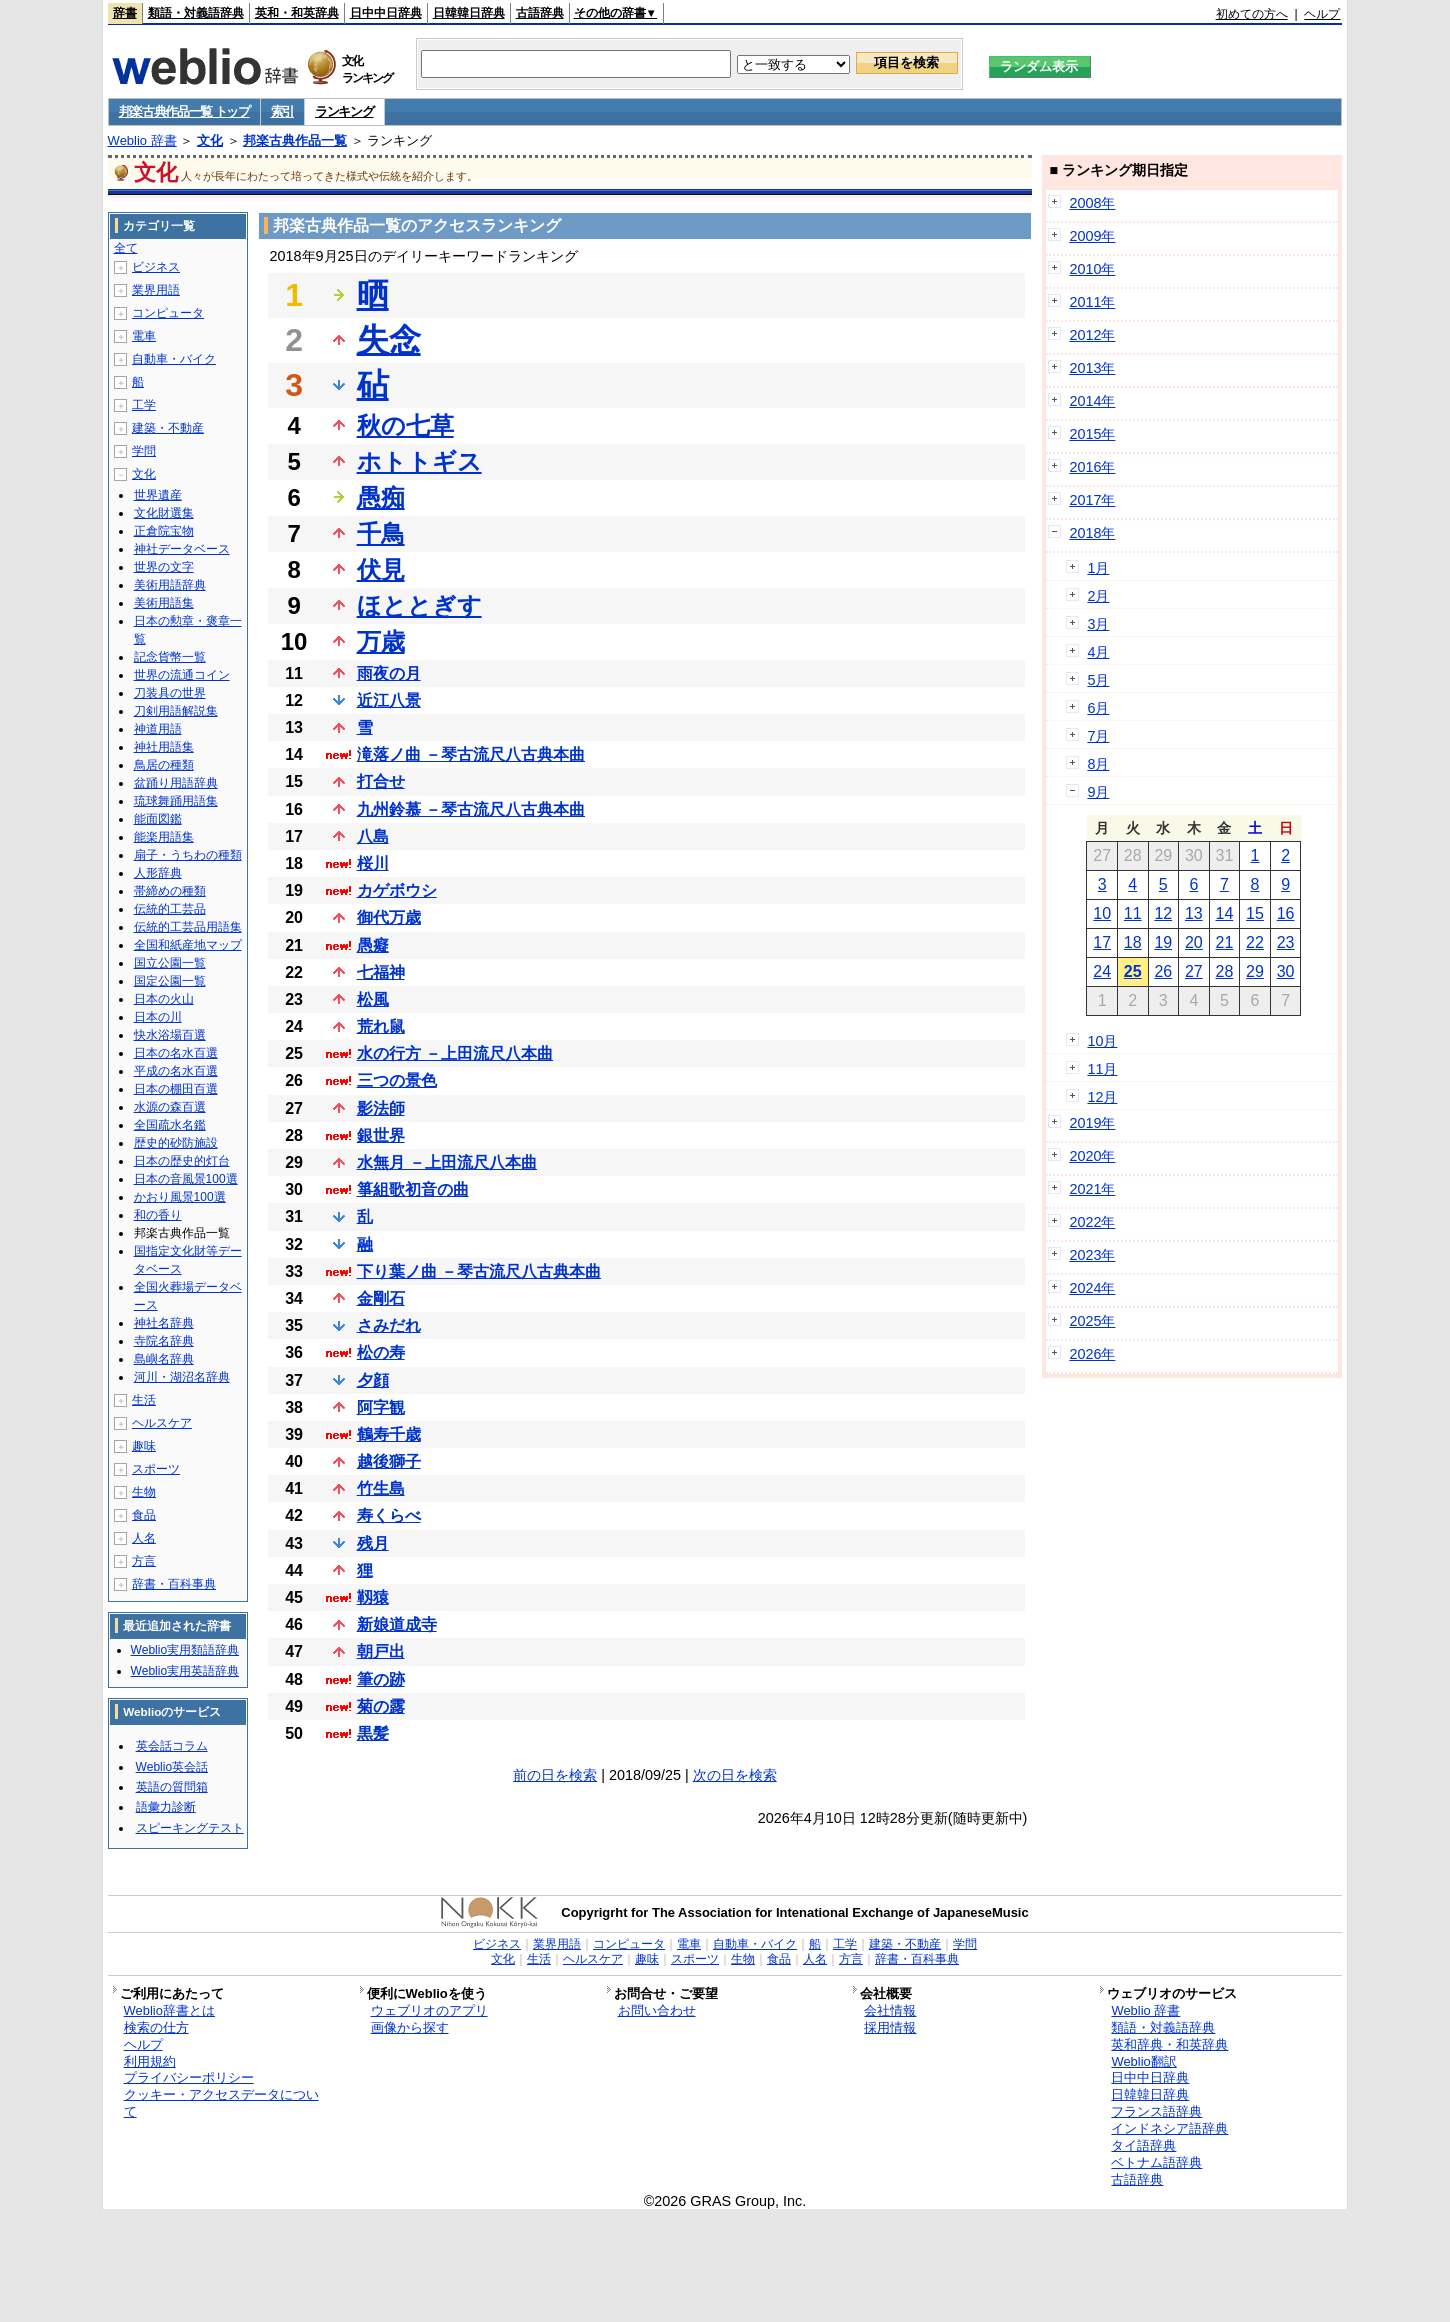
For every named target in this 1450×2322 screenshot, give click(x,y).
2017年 (1092, 500)
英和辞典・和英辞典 (1169, 2044)
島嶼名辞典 (164, 1359)
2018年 (1092, 533)
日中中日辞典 (386, 13)
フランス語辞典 (1156, 2111)
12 (1163, 913)
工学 (144, 405)
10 (1102, 913)
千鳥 (381, 533)
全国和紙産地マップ (188, 945)
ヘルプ (1322, 14)
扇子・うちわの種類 (188, 855)
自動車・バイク (174, 359)
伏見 (381, 569)
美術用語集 (164, 603)
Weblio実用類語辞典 (185, 1650)
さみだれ (389, 1325)
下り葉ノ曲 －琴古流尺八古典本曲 (479, 1271)
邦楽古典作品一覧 (295, 140)
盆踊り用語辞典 (176, 783)
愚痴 (381, 497)
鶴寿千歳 (389, 1434)
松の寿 (381, 1352)
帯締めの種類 (170, 891)
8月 (1098, 764)
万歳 (381, 641)
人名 (144, 1538)
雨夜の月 (389, 673)
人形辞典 (158, 873)
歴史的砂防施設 (176, 1143)
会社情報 (890, 2010)
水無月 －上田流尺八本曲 (447, 1162)
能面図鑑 (158, 819)
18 (1133, 942)
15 (1255, 913)
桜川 (373, 863)
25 (1133, 971)
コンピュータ (168, 313)
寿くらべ (389, 1515)
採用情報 (890, 2027)
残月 (373, 1543)
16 (1286, 913)
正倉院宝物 (164, 531)
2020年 (1092, 1156)
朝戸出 (381, 1651)
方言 (144, 1561)
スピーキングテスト (190, 1828)
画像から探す (410, 2027)
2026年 (1092, 1354)
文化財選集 (164, 513)
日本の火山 (164, 999)
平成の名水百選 (176, 1071)
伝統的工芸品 (170, 909)
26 (1163, 971)
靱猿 (373, 1597)
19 (1163, 942)
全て (126, 248)
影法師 (381, 1108)
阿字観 (381, 1407)
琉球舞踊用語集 (176, 801)
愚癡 (373, 945)
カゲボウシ (397, 890)
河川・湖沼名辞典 (182, 1377)
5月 (1098, 680)
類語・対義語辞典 (196, 13)
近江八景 (389, 700)
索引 (282, 111)
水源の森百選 (170, 1107)
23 (1286, 942)
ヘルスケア (162, 1423)
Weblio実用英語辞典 (185, 1671)
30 (1286, 971)
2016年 (1092, 467)
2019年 (1092, 1123)
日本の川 (158, 1017)
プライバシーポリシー (189, 2077)
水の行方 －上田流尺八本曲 (455, 1053)
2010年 (1092, 269)
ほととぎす (419, 605)
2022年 (1092, 1222)
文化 (210, 140)
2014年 (1092, 401)
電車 (144, 336)
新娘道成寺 (397, 1624)
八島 (373, 836)
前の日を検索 (555, 1775)
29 (1255, 971)
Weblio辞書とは (169, 2010)
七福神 (381, 972)
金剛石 (381, 1298)
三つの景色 (397, 1080)
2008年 (1092, 203)
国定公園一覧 (170, 981)
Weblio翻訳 (1143, 2061)
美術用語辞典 (170, 585)
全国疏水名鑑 (170, 1125)
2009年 (1092, 236)
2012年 (1092, 335)
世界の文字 (164, 567)
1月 (1098, 568)
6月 (1098, 708)
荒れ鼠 (381, 1026)
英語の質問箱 (172, 1787)
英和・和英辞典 (297, 13)
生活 (144, 1400)
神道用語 (158, 729)
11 (1133, 913)
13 (1194, 913)
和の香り (158, 1215)
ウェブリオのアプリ (429, 2010)
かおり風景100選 (180, 1197)
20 (1194, 942)
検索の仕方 (156, 2027)
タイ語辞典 (1143, 2145)
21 (1225, 942)
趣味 (144, 1446)
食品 (144, 1515)
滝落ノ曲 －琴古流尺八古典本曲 (471, 754)
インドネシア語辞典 (1169, 2128)
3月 (1098, 624)
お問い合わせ (657, 2010)
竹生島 (381, 1488)
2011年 (1092, 302)
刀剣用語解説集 (176, 711)
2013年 (1092, 368)
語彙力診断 (166, 1807)
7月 (1098, 736)
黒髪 (373, 1733)
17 (1102, 942)
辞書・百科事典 (174, 1584)
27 (1194, 971)
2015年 (1092, 434)
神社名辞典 (164, 1323)
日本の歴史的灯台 (182, 1161)
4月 (1098, 652)
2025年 (1092, 1321)
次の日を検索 (735, 1775)
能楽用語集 (164, 837)
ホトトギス (419, 461)
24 (1102, 971)
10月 (1102, 1041)
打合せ (381, 781)
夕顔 (373, 1380)
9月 (1098, 792)
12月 (1102, 1097)
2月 (1098, 596)
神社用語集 (164, 747)
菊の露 (381, 1706)
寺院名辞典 (164, 1341)
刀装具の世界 (170, 693)
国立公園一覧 (170, 963)
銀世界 (381, 1135)
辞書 (125, 13)
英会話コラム (172, 1746)
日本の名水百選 (176, 1053)
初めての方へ (1252, 14)
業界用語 (156, 290)
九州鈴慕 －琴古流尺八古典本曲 (471, 809)
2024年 (1092, 1288)
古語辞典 (540, 13)
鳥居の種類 (164, 765)
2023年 (1092, 1255)
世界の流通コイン (182, 675)
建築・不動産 (168, 428)
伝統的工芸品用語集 (188, 927)
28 (1225, 971)
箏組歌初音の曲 (413, 1189)
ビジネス (156, 267)
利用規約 (150, 2061)
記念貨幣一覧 (170, 657)
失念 (389, 340)
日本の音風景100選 (186, 1179)
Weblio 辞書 (142, 140)
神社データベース (182, 549)
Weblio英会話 (172, 1767)
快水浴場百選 (170, 1035)
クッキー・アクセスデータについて (221, 2103)
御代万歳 (389, 917)
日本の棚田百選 (176, 1089)
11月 (1102, 1069)
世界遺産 (158, 495)
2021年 (1092, 1189)
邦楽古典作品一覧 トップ (184, 111)
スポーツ (156, 1469)
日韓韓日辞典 (469, 13)
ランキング (344, 111)
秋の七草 (405, 425)
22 (1255, 942)
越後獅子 (389, 1461)
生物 (144, 1492)
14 (1225, 913)
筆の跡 (381, 1679)
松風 (373, 999)
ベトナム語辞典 (1156, 2162)
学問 (144, 451)
